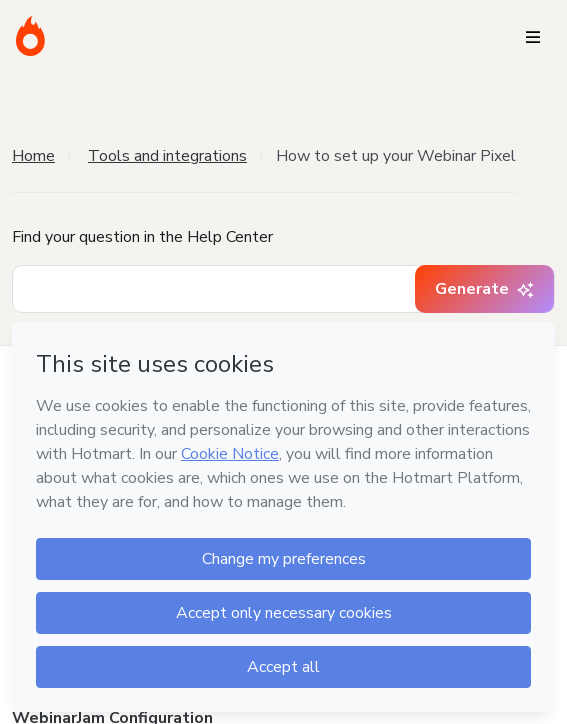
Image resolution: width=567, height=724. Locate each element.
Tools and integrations (167, 156)
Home (33, 156)
